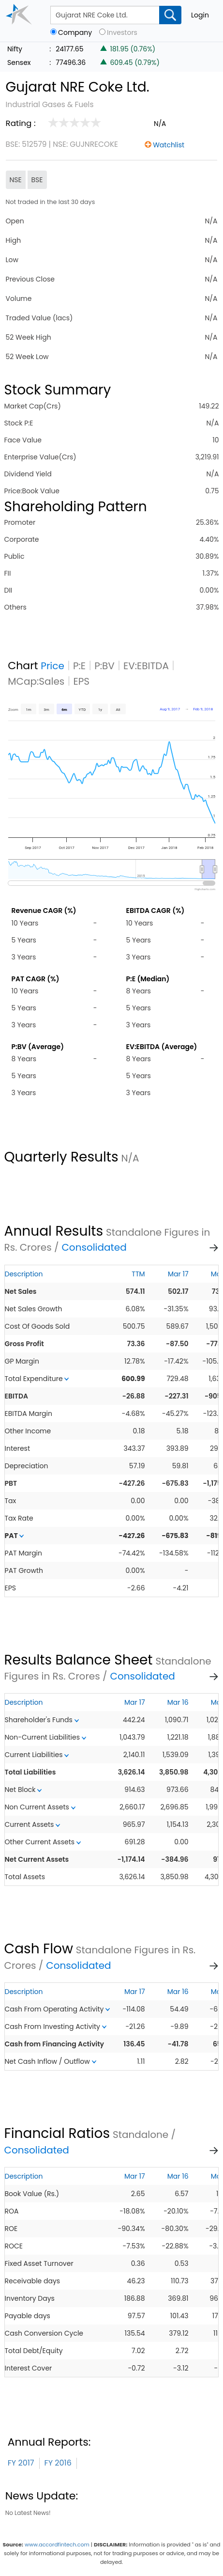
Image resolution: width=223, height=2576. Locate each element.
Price (52, 666)
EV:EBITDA (146, 666)
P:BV (104, 666)
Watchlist (168, 145)
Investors (122, 32)
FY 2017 (21, 2462)
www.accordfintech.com (57, 2544)
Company (75, 32)
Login (200, 15)
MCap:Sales (36, 681)
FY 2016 (58, 2462)
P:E (79, 666)
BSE (37, 180)
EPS (81, 681)
